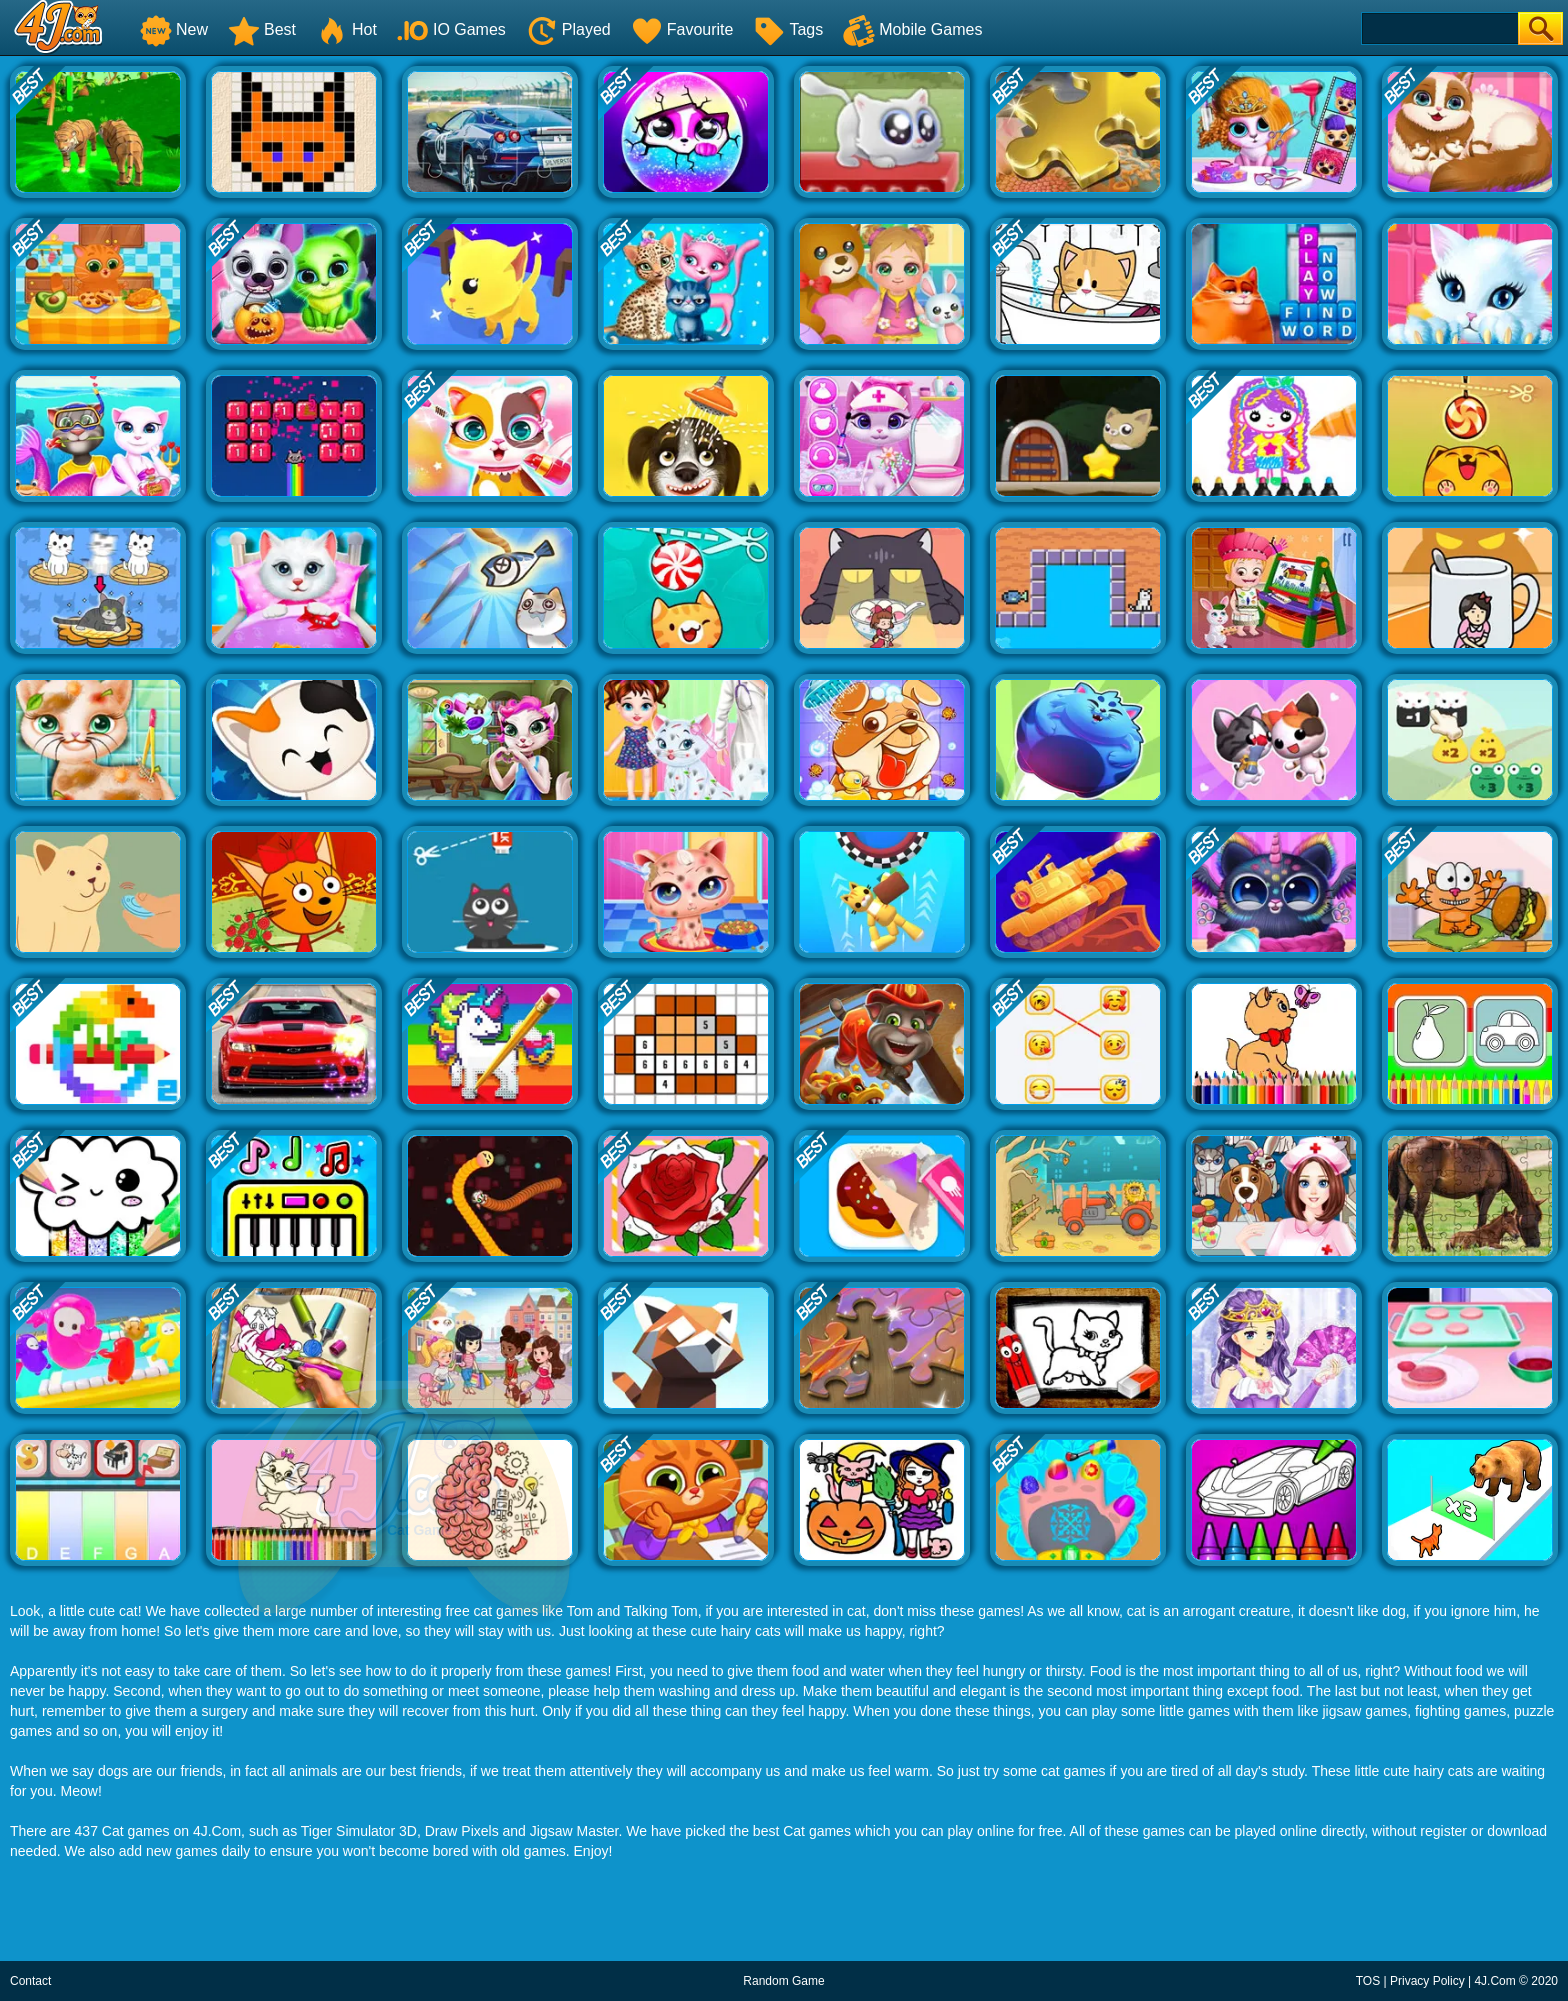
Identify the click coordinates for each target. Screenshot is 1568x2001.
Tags (788, 29)
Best (262, 29)
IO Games (451, 29)
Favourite (682, 29)
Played (568, 29)
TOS (1368, 1981)
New (174, 29)
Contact (30, 1981)
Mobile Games (912, 29)
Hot (346, 29)
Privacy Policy (1427, 1981)
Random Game (783, 1981)
